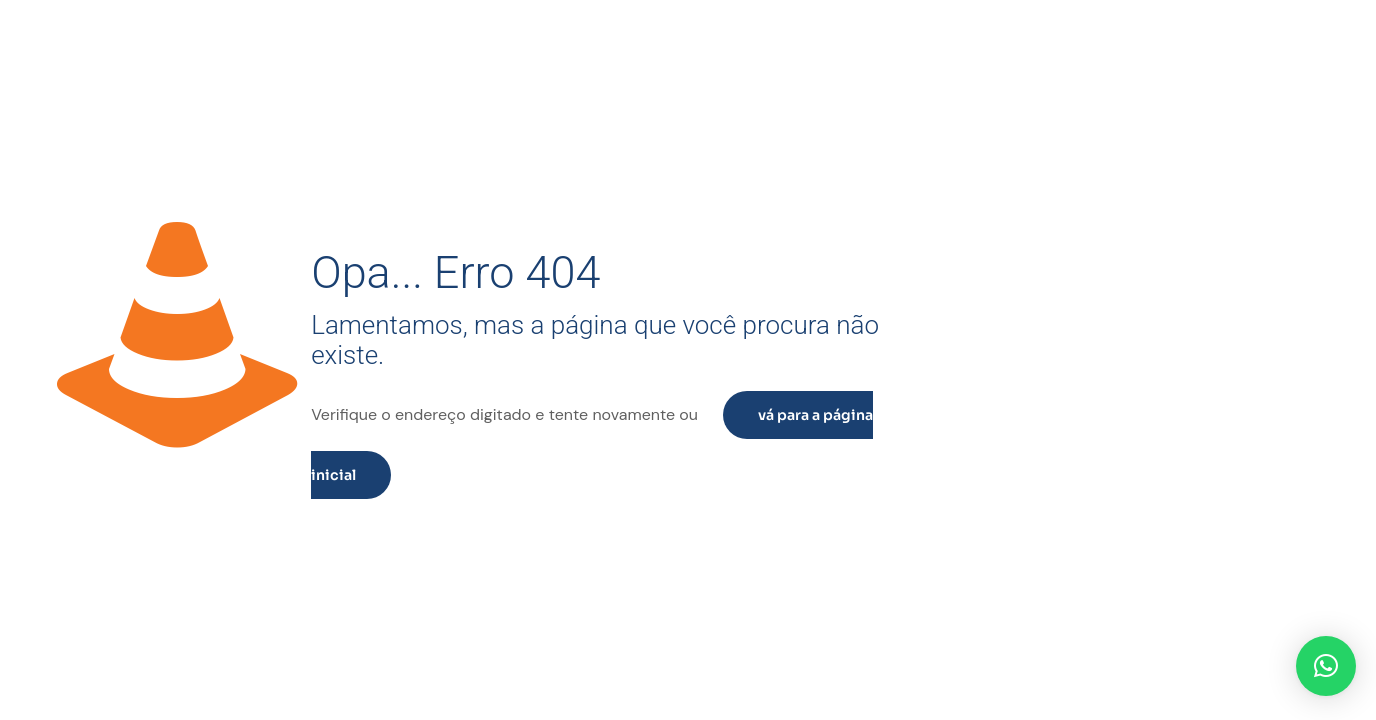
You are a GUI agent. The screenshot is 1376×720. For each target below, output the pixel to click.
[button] (1326, 666)
